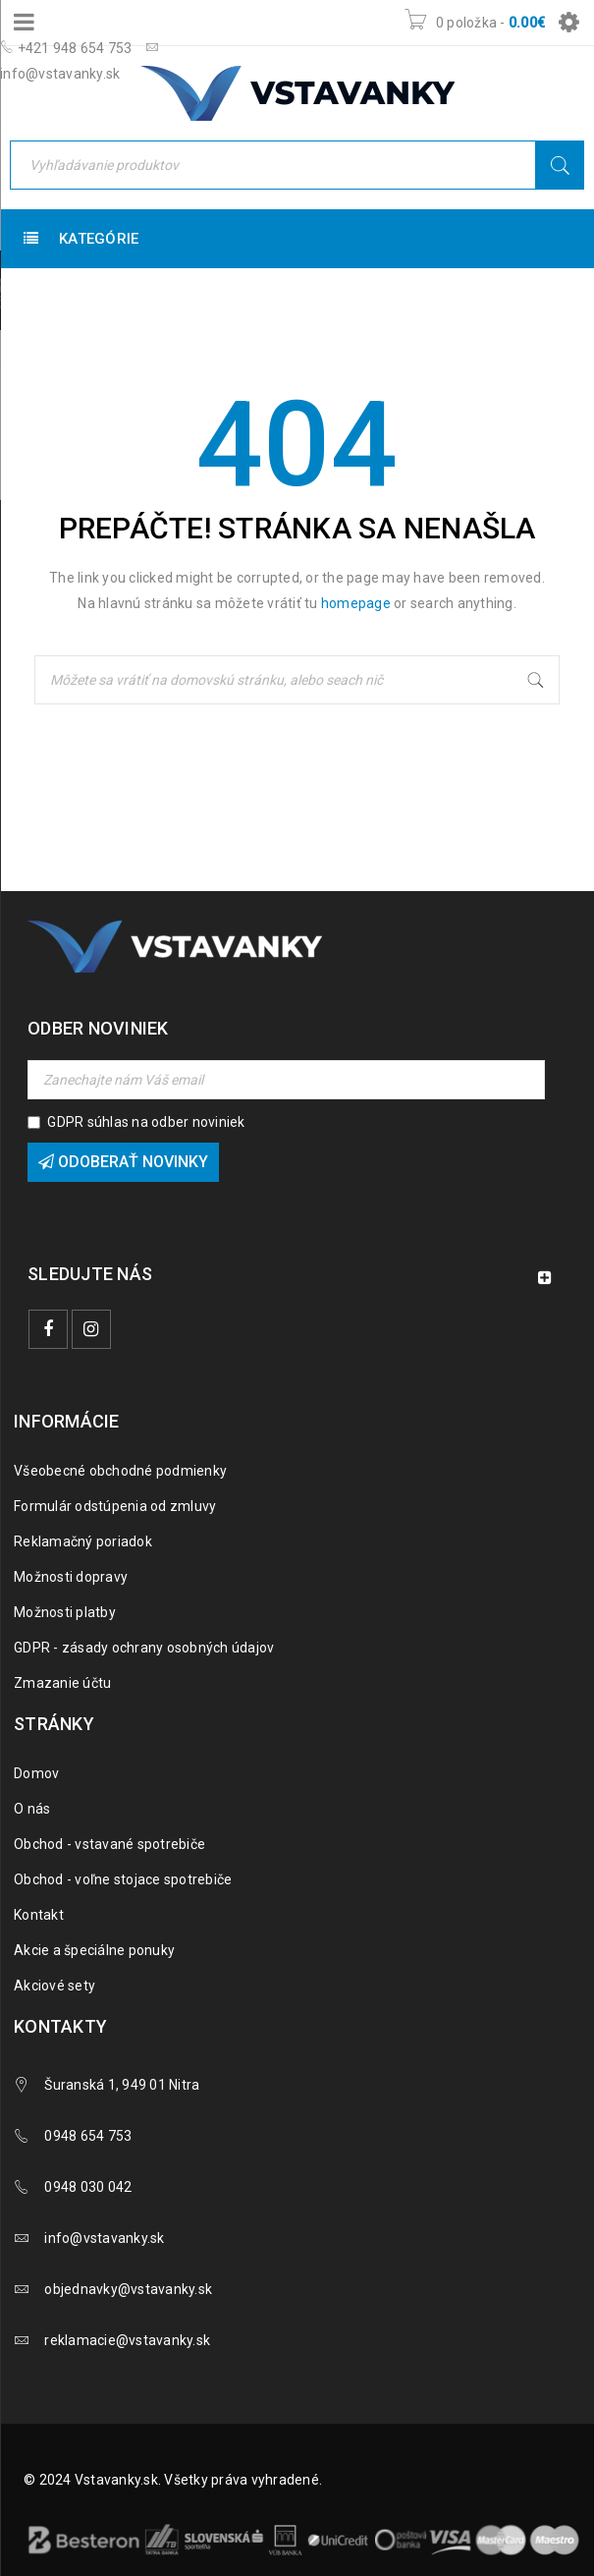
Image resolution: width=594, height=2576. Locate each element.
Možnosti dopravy (71, 1577)
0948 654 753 (88, 2136)
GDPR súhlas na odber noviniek (145, 1122)
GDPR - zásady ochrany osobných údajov (144, 1647)
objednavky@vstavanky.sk (128, 2289)
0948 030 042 (88, 2187)
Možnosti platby (65, 1612)
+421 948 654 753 (66, 48)
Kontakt (39, 1915)
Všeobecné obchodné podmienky (120, 1471)
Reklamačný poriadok (83, 1541)
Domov (36, 1773)
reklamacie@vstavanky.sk (127, 2340)
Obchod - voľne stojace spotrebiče (123, 1879)
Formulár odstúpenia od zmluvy (115, 1506)
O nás (32, 1809)
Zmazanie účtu (62, 1683)
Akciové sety (54, 1985)
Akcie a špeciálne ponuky (94, 1950)
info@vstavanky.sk (104, 2238)
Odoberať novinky (123, 1161)
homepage (356, 603)
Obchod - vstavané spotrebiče (109, 1844)
